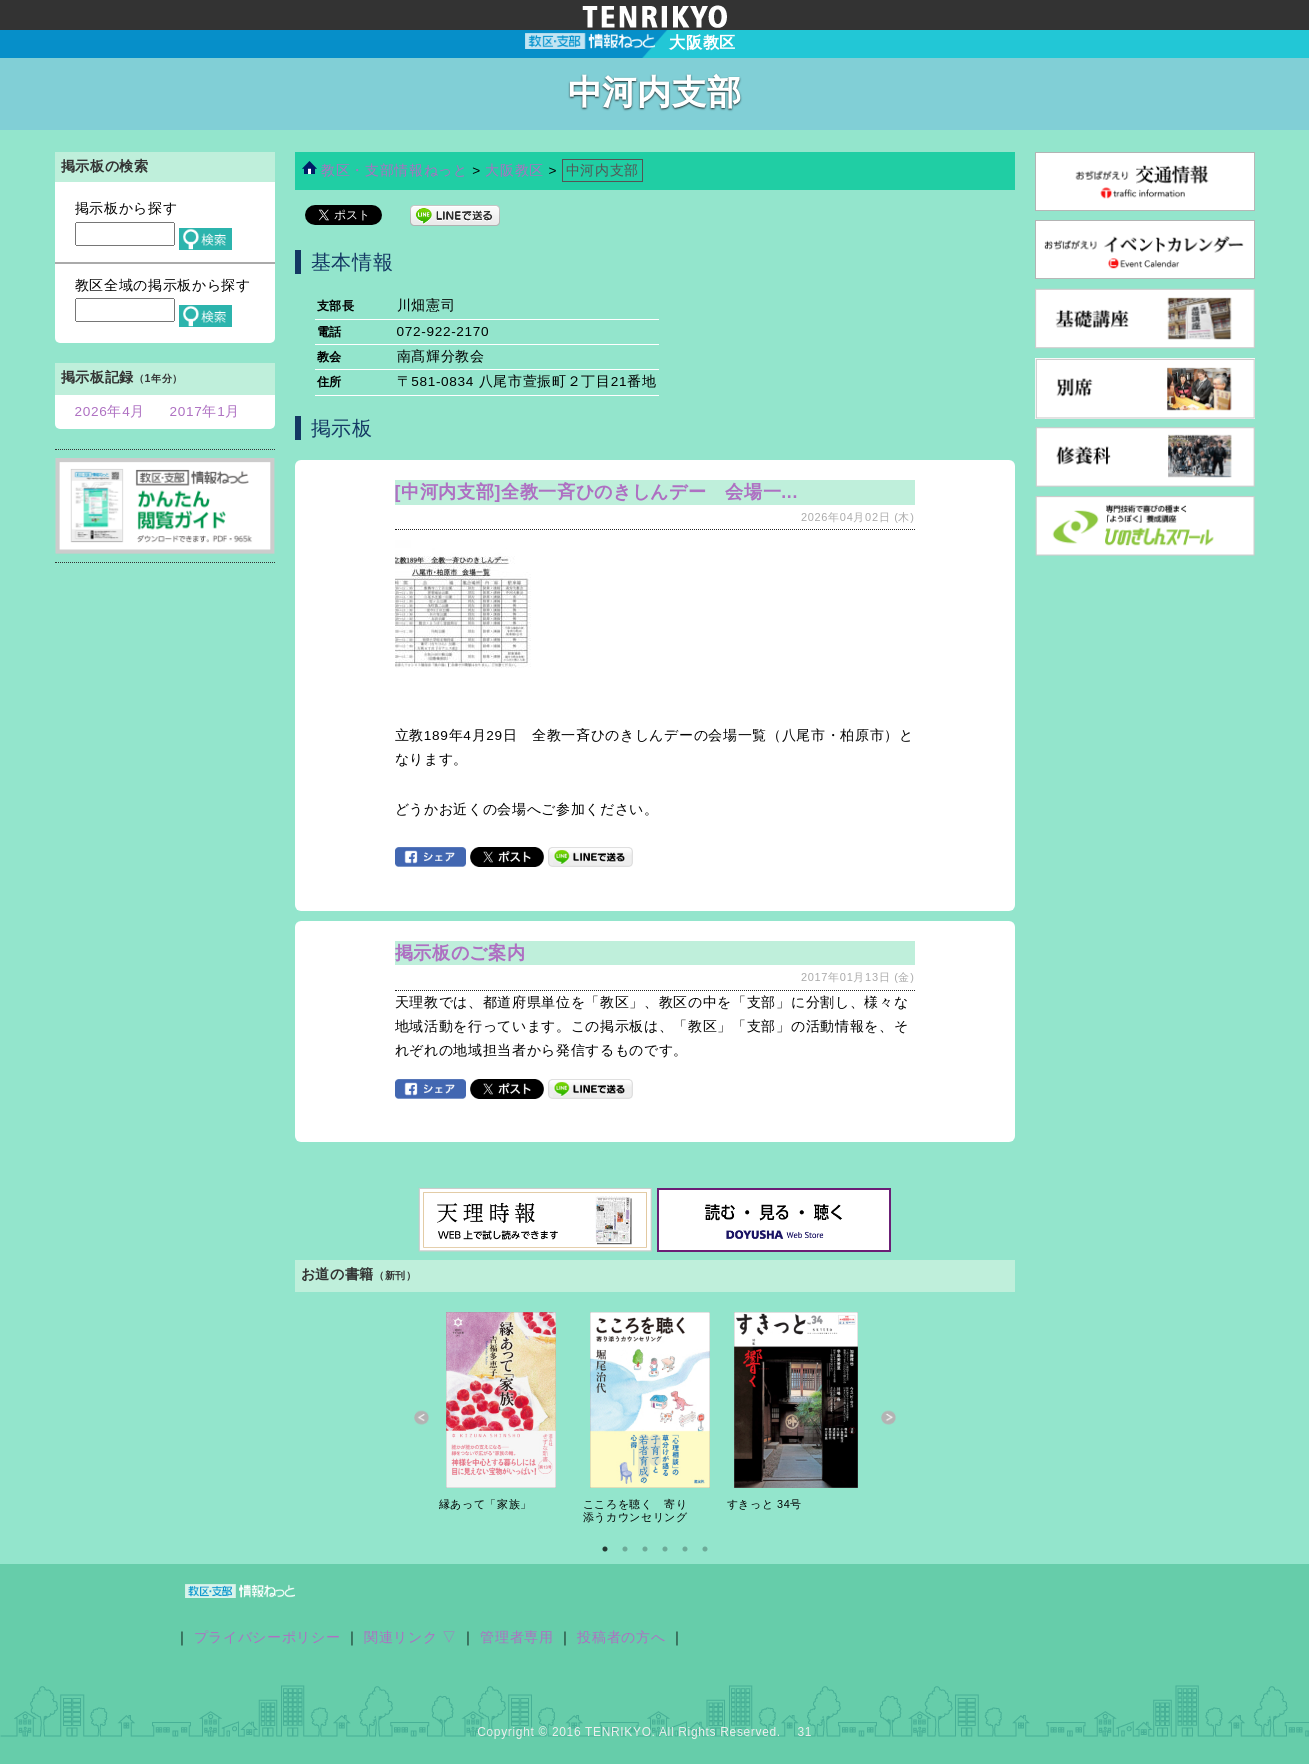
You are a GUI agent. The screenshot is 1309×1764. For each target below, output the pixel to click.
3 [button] (645, 1549)
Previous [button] (421, 1417)
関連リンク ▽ (410, 1637)
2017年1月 (205, 411)
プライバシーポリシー (267, 1637)
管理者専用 (516, 1637)
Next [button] (888, 1417)
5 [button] (685, 1549)
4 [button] (665, 1549)
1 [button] (605, 1549)
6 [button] (705, 1549)
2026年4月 (110, 411)
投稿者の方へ (621, 1637)
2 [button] (625, 1549)
